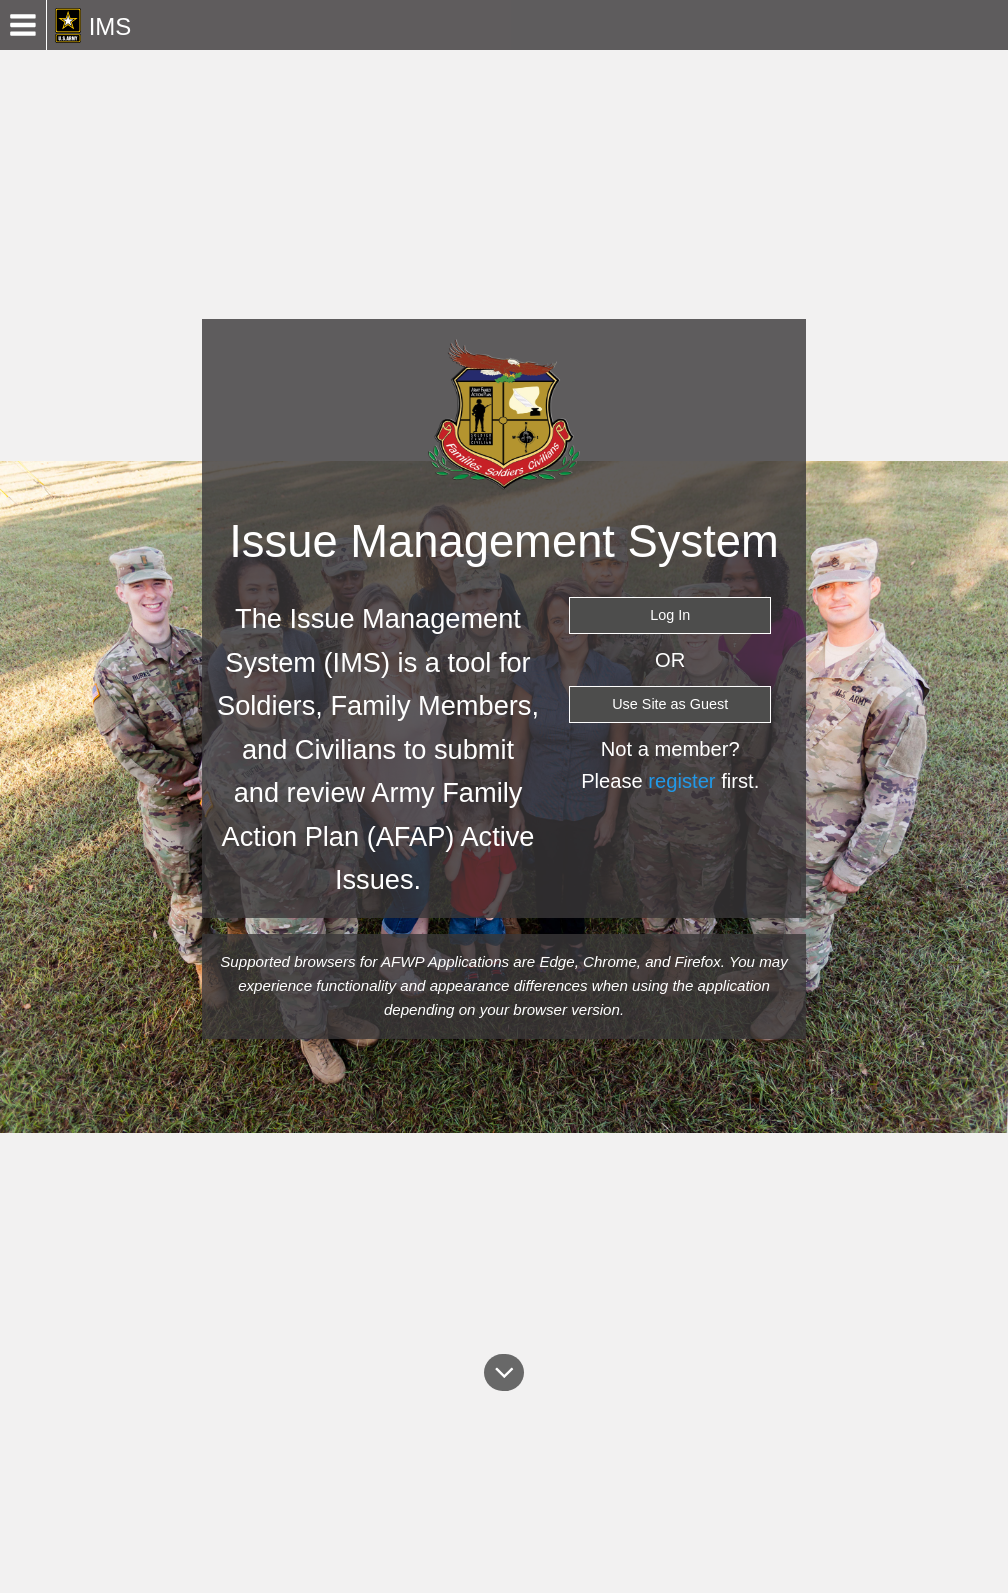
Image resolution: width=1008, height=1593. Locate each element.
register (681, 781)
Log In (670, 615)
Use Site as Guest (670, 704)
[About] (504, 1372)
